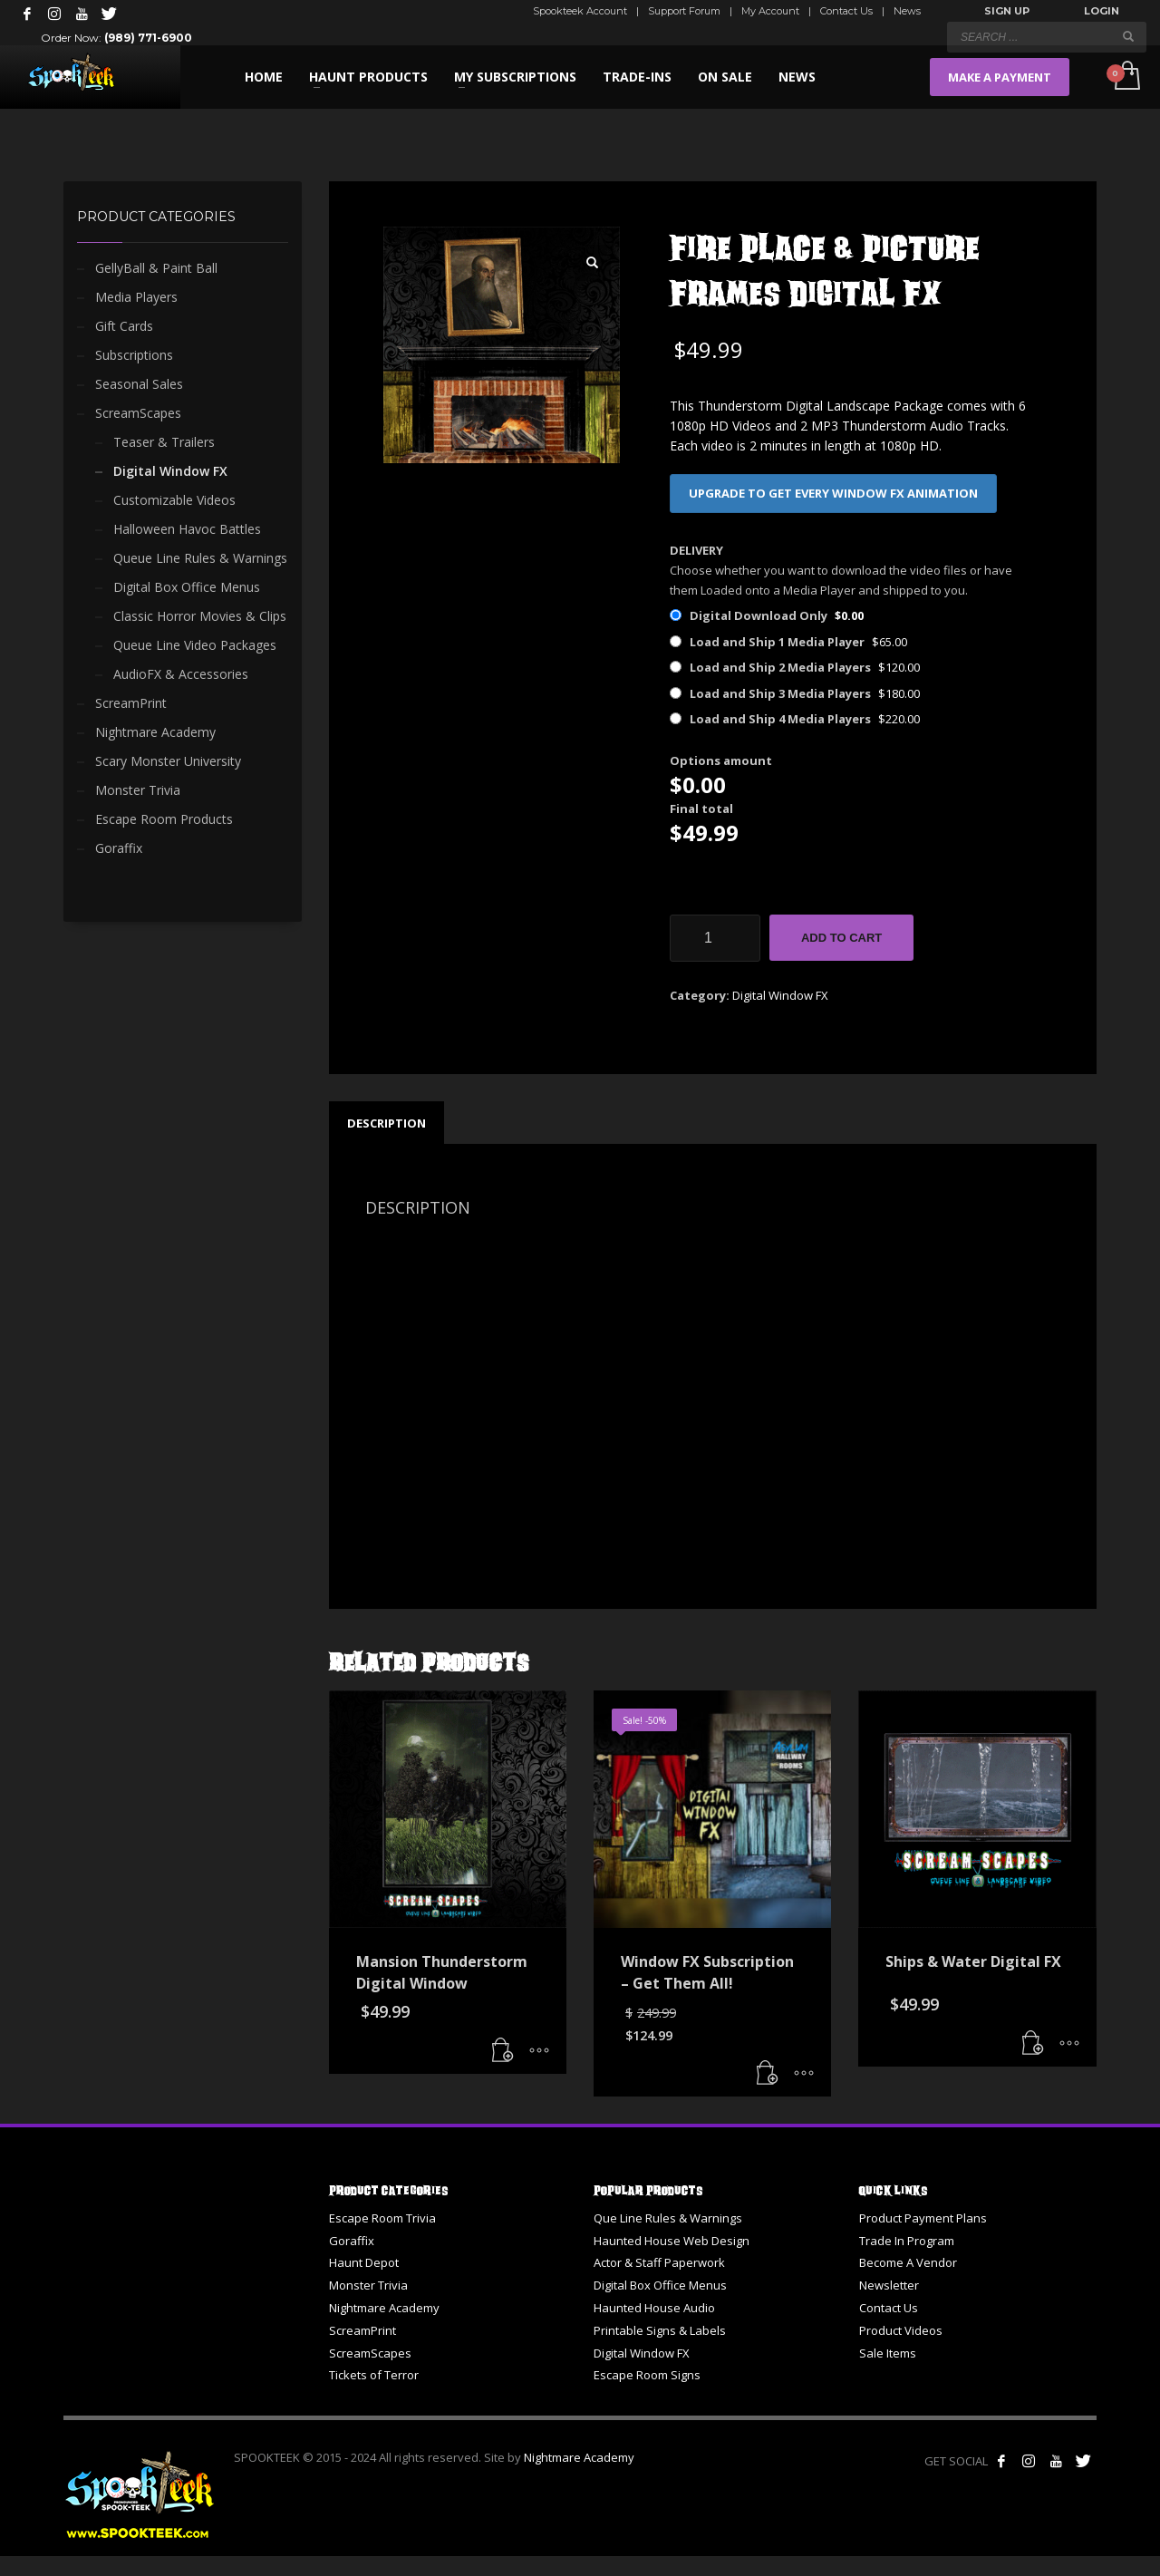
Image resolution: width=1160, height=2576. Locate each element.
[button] (593, 263)
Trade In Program (906, 2240)
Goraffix (118, 848)
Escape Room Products (164, 819)
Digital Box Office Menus (186, 587)
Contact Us (846, 11)
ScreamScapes (138, 412)
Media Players (136, 296)
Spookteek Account (580, 11)
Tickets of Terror (374, 2375)
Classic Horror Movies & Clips (199, 616)
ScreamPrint (131, 703)
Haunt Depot (364, 2262)
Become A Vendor (908, 2262)
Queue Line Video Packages (194, 645)
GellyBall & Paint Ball (156, 267)
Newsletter (889, 2285)
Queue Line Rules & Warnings (200, 558)
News (907, 11)
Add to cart (841, 937)
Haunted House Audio (654, 2308)
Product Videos (900, 2330)
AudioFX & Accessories (180, 674)
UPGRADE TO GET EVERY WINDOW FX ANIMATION (833, 493)
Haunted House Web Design (671, 2240)
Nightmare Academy (155, 732)
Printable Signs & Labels (660, 2330)
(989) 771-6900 (148, 37)
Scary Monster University (168, 761)
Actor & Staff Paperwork (659, 2262)
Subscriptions (134, 354)
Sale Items (887, 2353)
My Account (770, 11)
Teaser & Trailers (164, 441)
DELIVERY (696, 550)
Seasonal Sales (139, 383)
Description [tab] (386, 1123)
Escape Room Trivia (382, 2218)
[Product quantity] (715, 938)
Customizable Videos (174, 499)
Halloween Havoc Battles (187, 528)
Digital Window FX (780, 995)
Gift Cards (124, 325)
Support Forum (684, 11)
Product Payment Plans (923, 2218)
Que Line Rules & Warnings (668, 2218)
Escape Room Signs (647, 2375)
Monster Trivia (137, 790)
